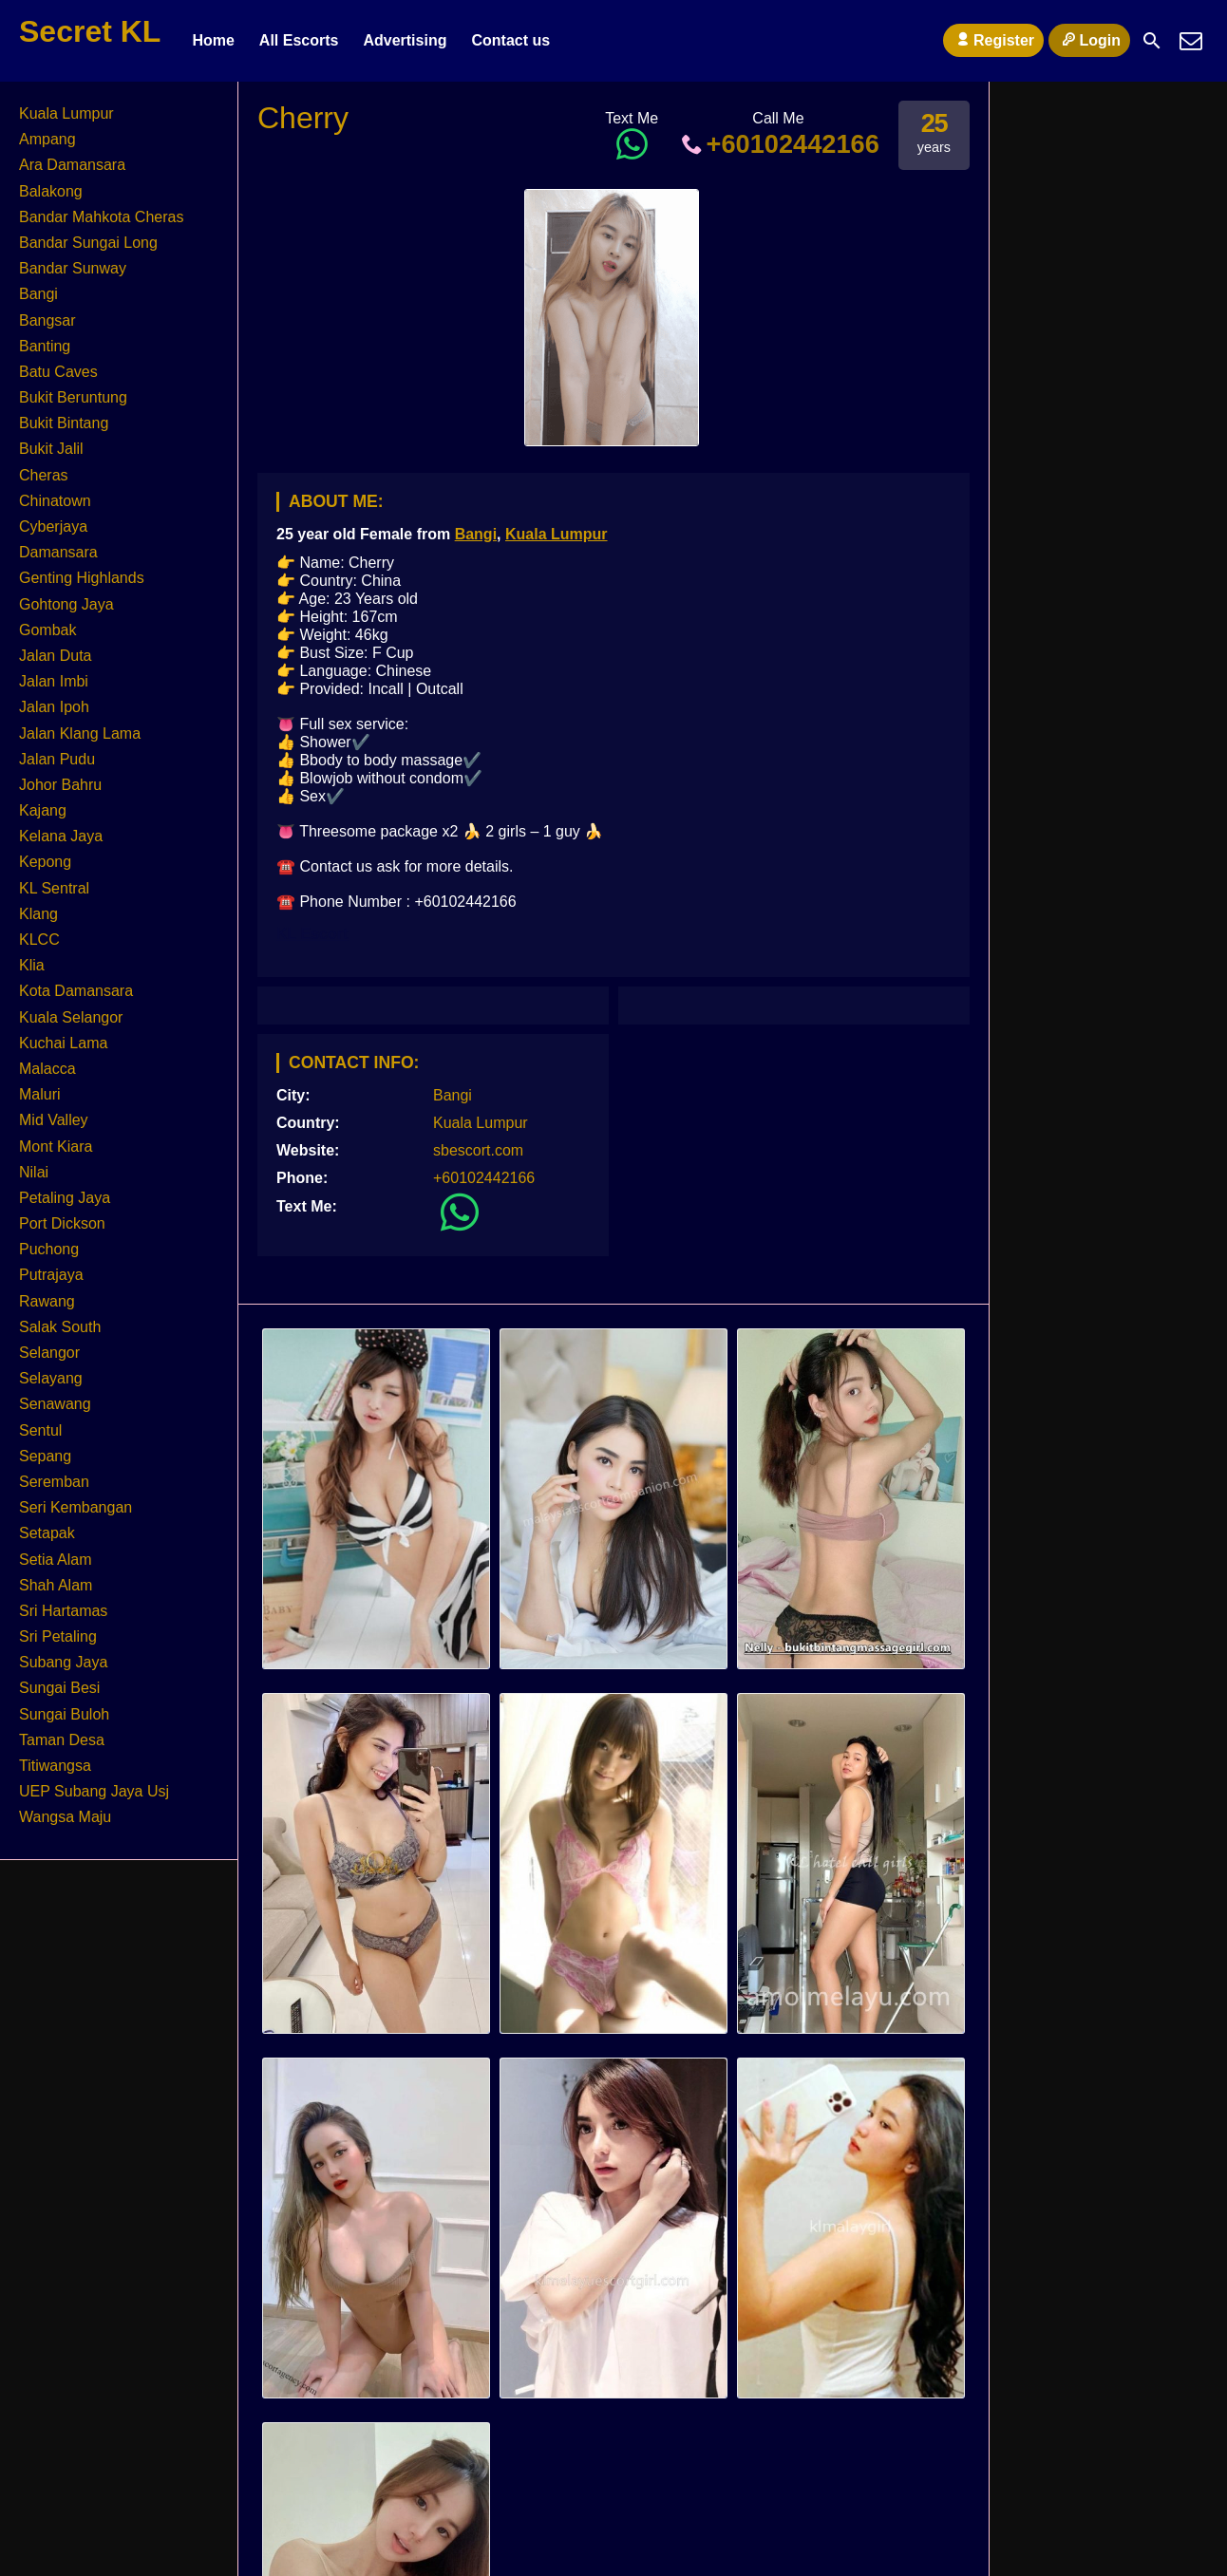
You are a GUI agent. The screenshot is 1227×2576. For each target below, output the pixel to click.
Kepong (45, 862)
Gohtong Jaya (66, 604)
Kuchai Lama (63, 1043)
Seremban (54, 1482)
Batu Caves (58, 372)
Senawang (55, 1404)
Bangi (476, 534)
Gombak (47, 630)
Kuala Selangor (71, 1017)
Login (1089, 39)
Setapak (47, 1533)
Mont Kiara (55, 1146)
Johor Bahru (60, 785)
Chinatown (55, 501)
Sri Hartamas (63, 1611)
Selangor (49, 1352)
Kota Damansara (76, 991)
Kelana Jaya (61, 836)
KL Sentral (54, 888)
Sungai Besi (59, 1688)
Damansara (58, 552)
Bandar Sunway (72, 268)
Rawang (47, 1301)
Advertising (404, 40)
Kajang (42, 810)
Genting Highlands (81, 578)
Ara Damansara (72, 165)
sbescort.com (478, 1150)
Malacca (47, 1069)
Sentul (40, 1430)
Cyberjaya (53, 526)
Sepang (45, 1456)
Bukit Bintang (63, 423)
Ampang (47, 139)
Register (993, 39)
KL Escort (312, 934)
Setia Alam (55, 1559)
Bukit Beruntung (73, 397)
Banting (44, 346)
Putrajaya (51, 1275)
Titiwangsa (55, 1766)
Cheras (43, 475)
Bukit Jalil (51, 449)
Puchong (49, 1249)
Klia (32, 965)
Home (213, 40)
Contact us (510, 40)
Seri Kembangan (75, 1507)
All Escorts (299, 40)
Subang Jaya (63, 1662)
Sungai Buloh (64, 1714)
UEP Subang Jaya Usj (94, 1791)
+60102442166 (778, 144)
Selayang (51, 1378)
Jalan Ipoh (54, 707)
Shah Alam (55, 1585)
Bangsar (47, 320)
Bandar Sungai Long (88, 243)
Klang (38, 914)
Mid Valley (53, 1120)
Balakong (51, 191)
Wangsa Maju (65, 1817)
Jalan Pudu (57, 759)
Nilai (33, 1172)
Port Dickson (62, 1223)
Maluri (40, 1094)
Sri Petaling (58, 1636)
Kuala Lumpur (556, 534)
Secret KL (89, 31)
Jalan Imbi (53, 681)
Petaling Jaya (64, 1198)
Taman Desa (61, 1740)
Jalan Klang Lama (80, 733)
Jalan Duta (55, 656)
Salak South (60, 1327)
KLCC (39, 939)
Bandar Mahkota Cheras (101, 217)
